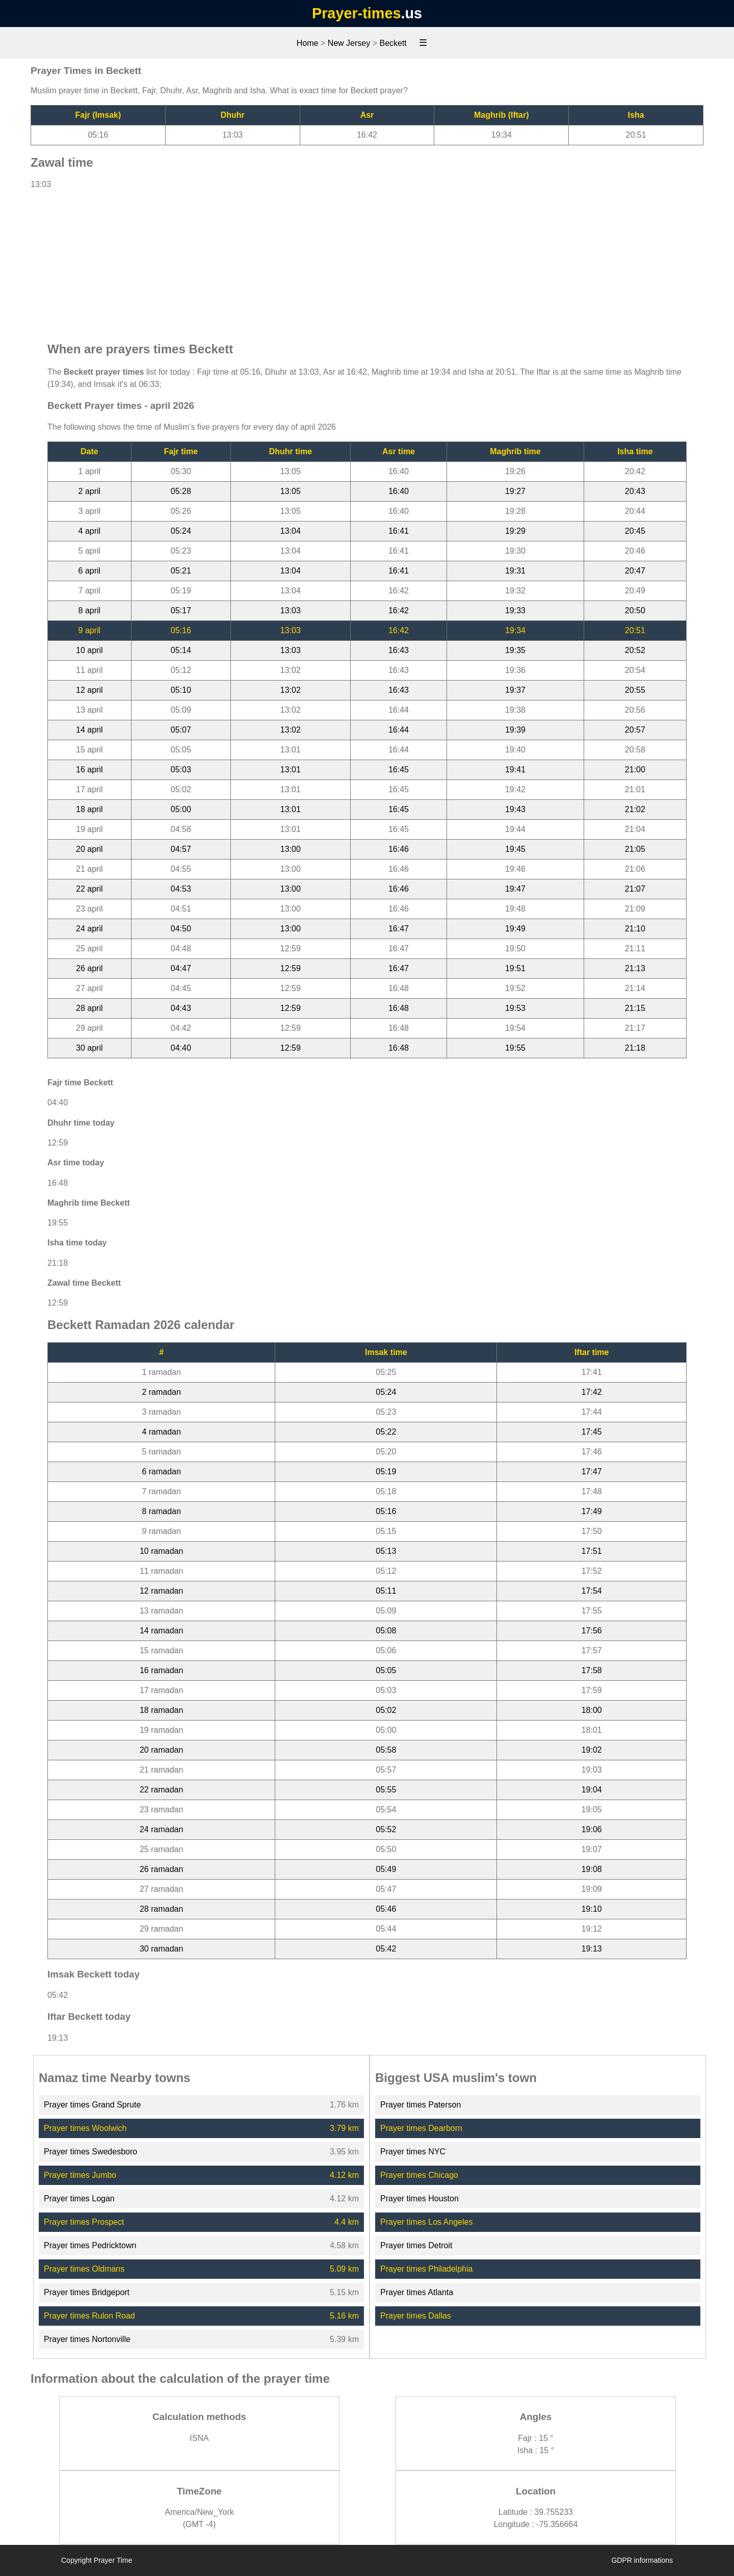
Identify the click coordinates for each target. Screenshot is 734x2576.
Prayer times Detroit (416, 2245)
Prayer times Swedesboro (90, 2151)
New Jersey (349, 43)
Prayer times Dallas (415, 2315)
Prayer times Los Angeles (426, 2222)
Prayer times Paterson (420, 2104)
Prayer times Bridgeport (86, 2292)
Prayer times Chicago (419, 2175)
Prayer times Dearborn (421, 2128)
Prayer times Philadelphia (426, 2269)
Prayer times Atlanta (416, 2292)
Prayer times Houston (419, 2198)
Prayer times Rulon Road (89, 2315)
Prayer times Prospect (84, 2222)
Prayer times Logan (79, 2198)
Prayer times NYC (412, 2151)
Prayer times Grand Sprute (92, 2104)
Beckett (392, 43)
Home (308, 43)
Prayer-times (356, 13)
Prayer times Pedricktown (90, 2245)
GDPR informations (642, 2560)
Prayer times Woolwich (85, 2128)
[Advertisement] (367, 260)
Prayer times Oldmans (84, 2269)
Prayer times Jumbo (80, 2175)
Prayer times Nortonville (87, 2339)
